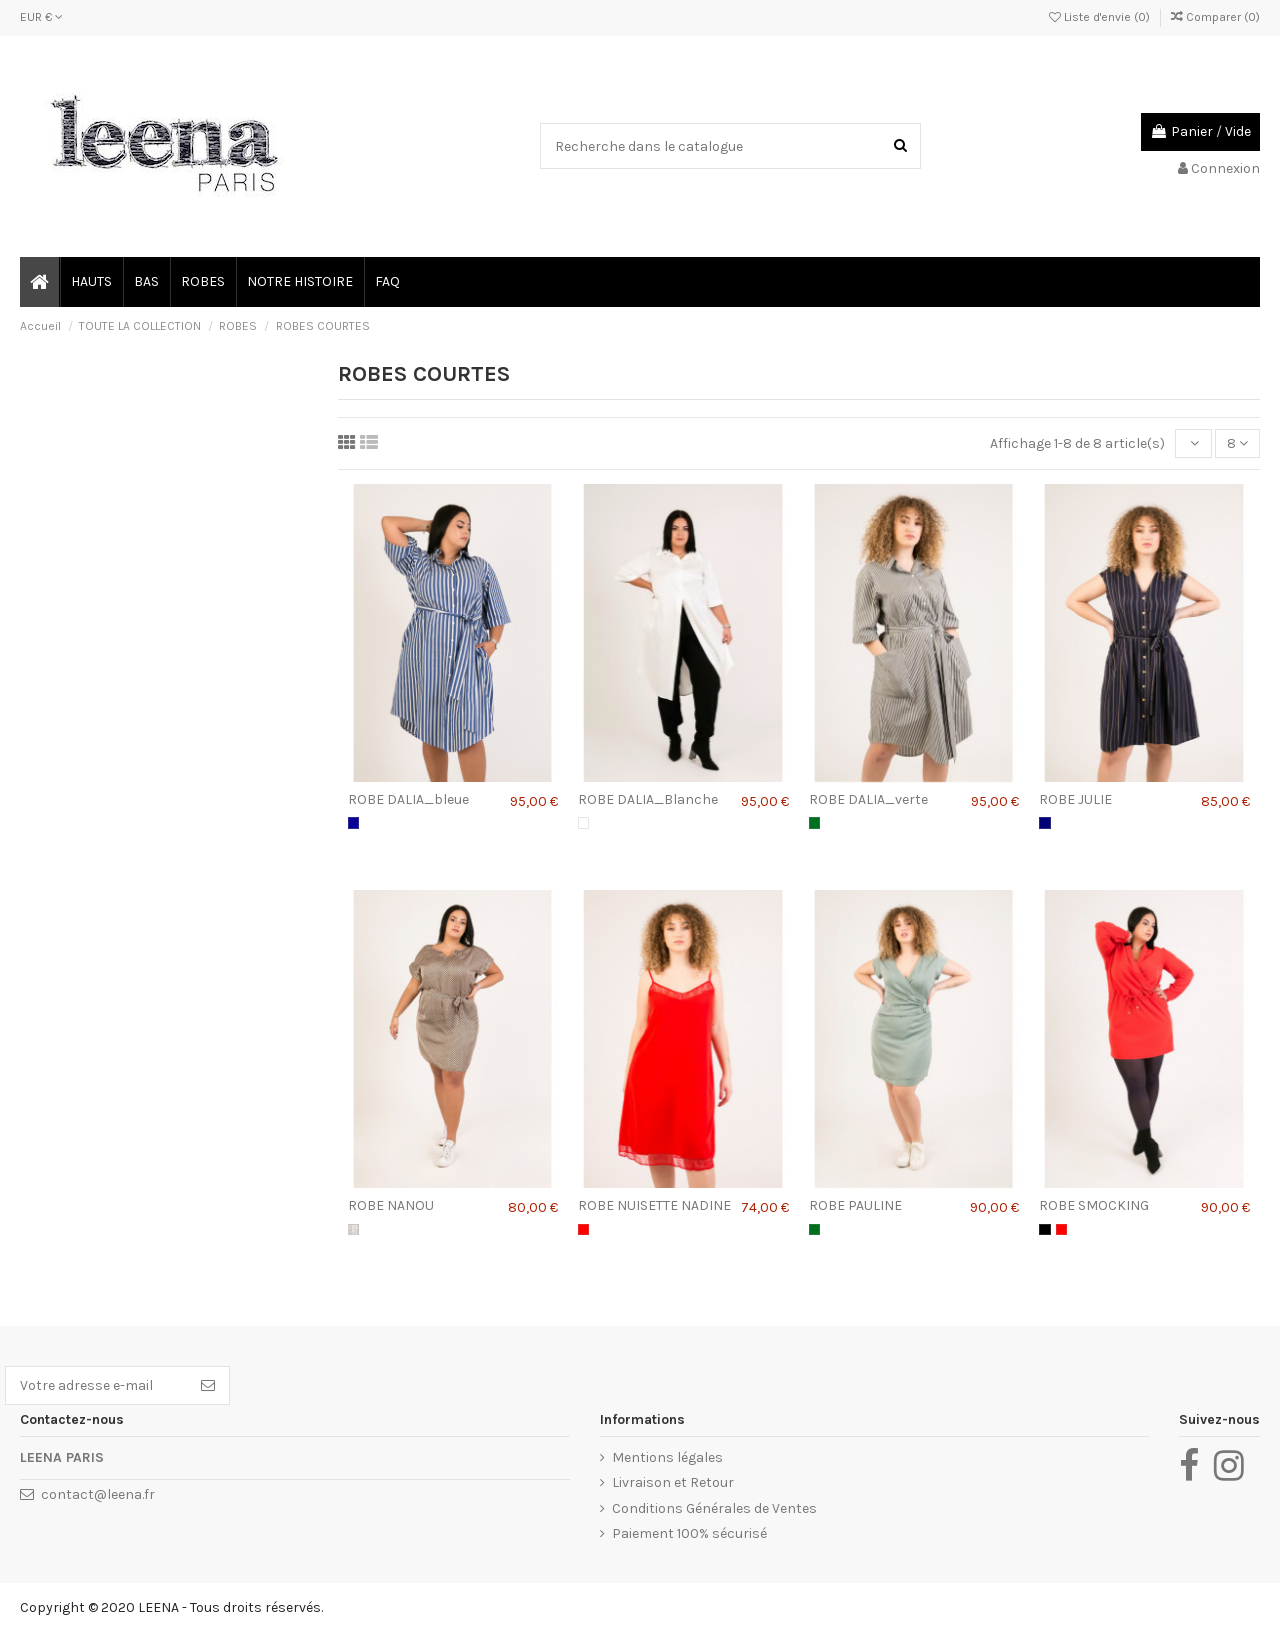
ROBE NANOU (391, 1205)
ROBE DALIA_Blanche (648, 799)
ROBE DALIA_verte (868, 799)
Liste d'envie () (1101, 17)
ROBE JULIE (1075, 799)
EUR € (41, 17)
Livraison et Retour (673, 1482)
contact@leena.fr (98, 1494)
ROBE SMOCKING (1094, 1205)
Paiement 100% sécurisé (689, 1533)
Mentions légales (667, 1457)
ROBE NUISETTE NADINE (654, 1205)
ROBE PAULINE (855, 1205)
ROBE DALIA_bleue (408, 799)
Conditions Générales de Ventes (714, 1508)
